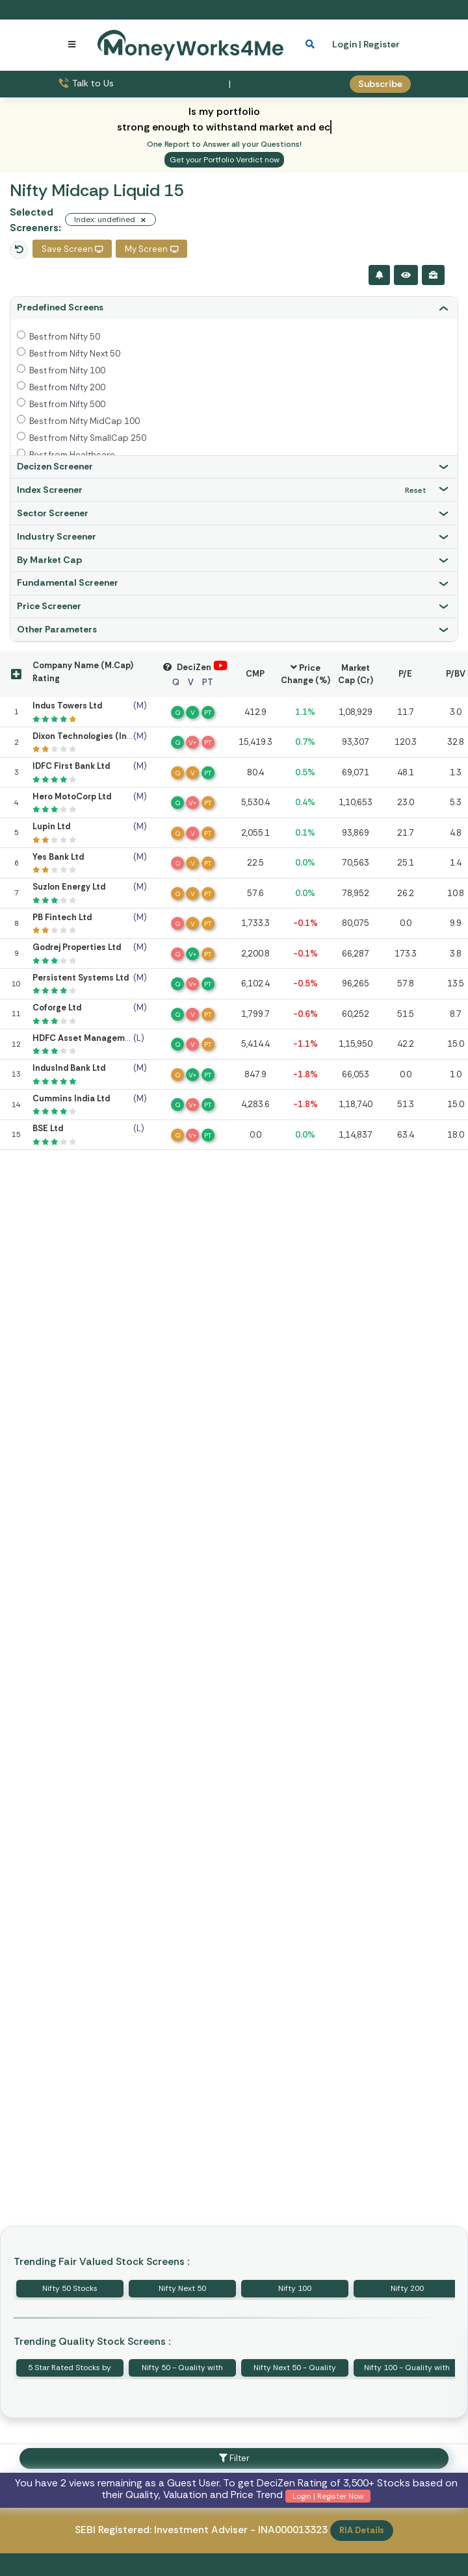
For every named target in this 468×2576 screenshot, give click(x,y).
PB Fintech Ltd (62, 917)
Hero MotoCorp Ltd (71, 796)
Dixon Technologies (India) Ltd (95, 736)
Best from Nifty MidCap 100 (84, 421)
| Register (379, 44)
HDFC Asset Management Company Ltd (114, 1038)
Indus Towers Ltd (67, 705)
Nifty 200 (407, 2288)
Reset (415, 490)
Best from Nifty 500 (67, 404)
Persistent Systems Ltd (80, 977)
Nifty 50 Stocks (70, 2288)
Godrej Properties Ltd (76, 947)
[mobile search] (310, 44)
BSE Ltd (47, 1128)
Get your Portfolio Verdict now (225, 160)
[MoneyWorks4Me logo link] (190, 43)
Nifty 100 (294, 2288)
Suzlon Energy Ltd (68, 886)
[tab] (234, 308)
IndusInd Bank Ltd (68, 1067)
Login (344, 44)
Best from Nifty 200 (67, 387)
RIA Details (361, 2530)
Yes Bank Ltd (58, 856)
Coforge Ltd (56, 1007)
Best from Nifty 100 (67, 370)
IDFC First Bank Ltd (71, 765)
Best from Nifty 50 (64, 336)
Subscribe (380, 84)
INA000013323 (293, 2529)
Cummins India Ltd (71, 1098)
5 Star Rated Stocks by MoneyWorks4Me (69, 2369)
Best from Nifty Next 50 (74, 353)
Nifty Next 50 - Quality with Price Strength (295, 2369)
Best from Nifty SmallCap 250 (87, 438)
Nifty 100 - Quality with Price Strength (407, 2369)
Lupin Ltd (51, 826)
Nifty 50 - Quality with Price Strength (182, 2369)
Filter (234, 2458)
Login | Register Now (328, 2496)
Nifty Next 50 (182, 2288)
